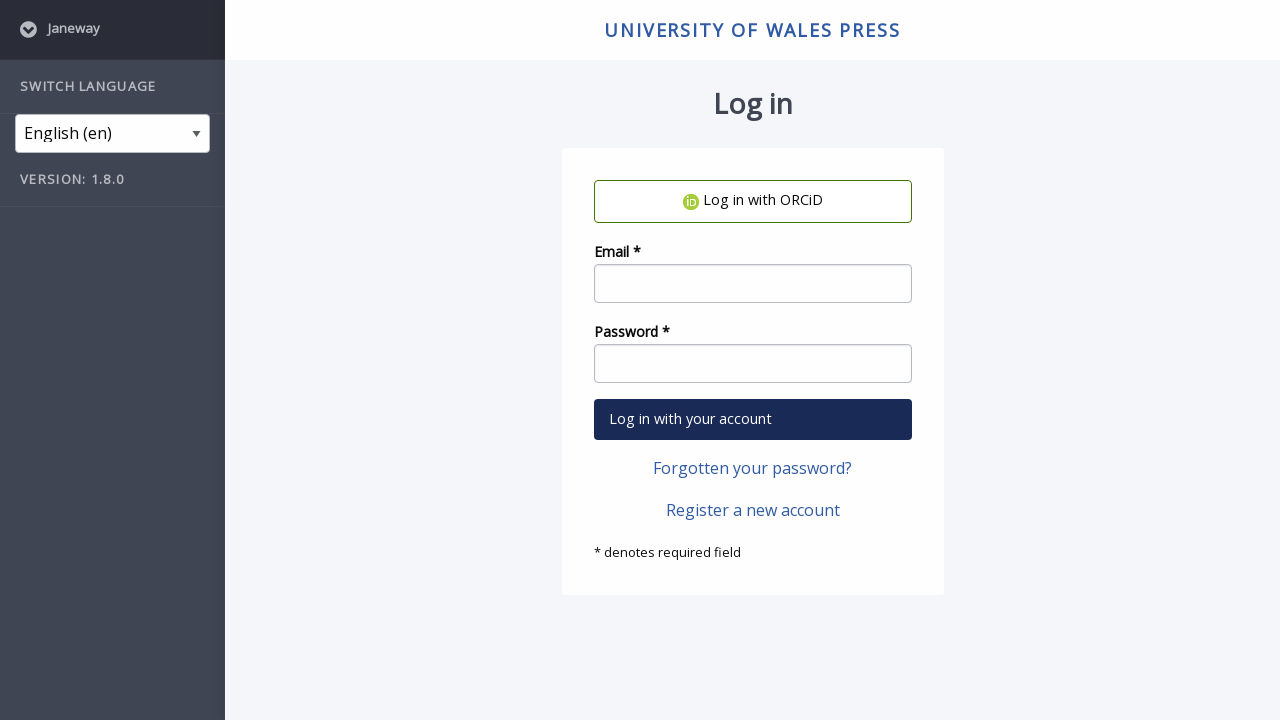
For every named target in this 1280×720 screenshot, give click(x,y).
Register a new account (753, 510)
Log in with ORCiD (753, 199)
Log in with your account (690, 418)
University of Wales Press (752, 30)
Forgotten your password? (752, 468)
